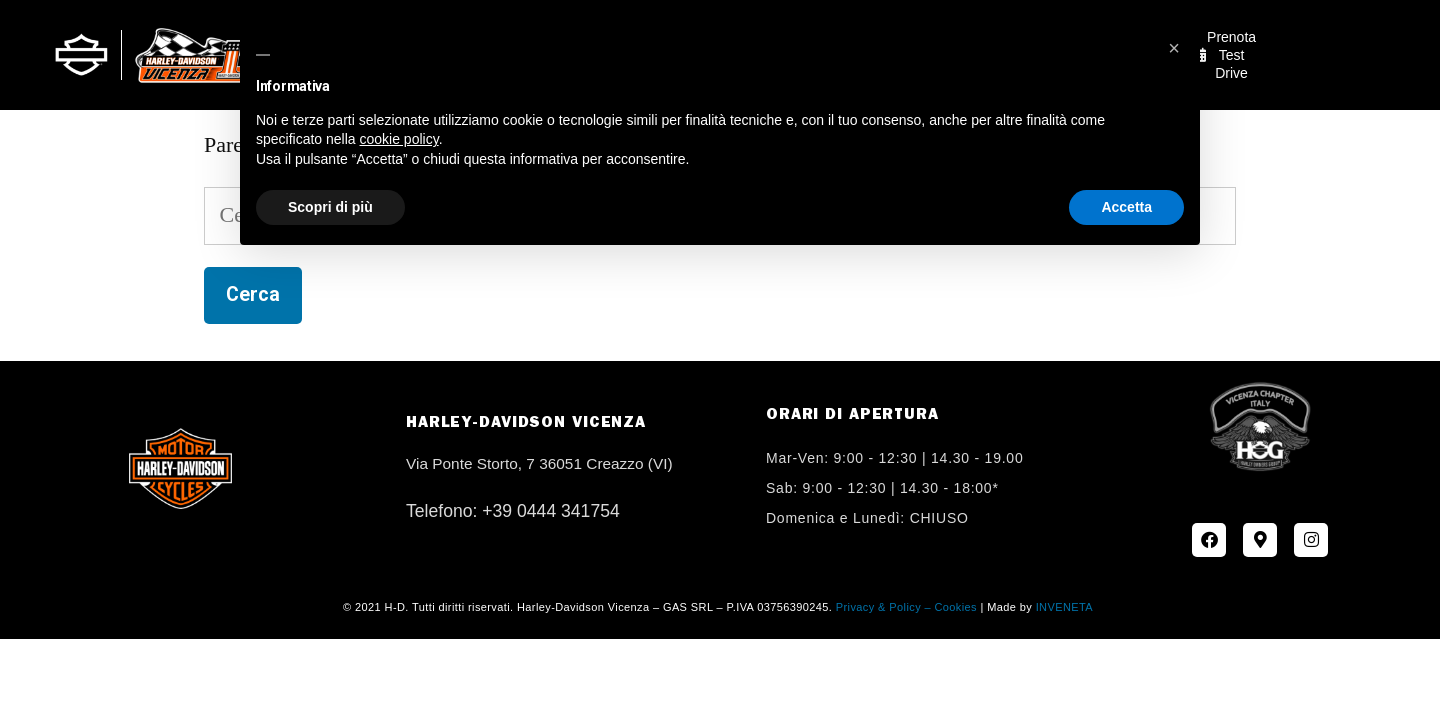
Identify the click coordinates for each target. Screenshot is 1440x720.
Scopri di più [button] (330, 207)
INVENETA (1064, 607)
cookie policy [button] (399, 139)
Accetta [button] (1126, 207)
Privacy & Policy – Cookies (906, 607)
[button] (1174, 48)
